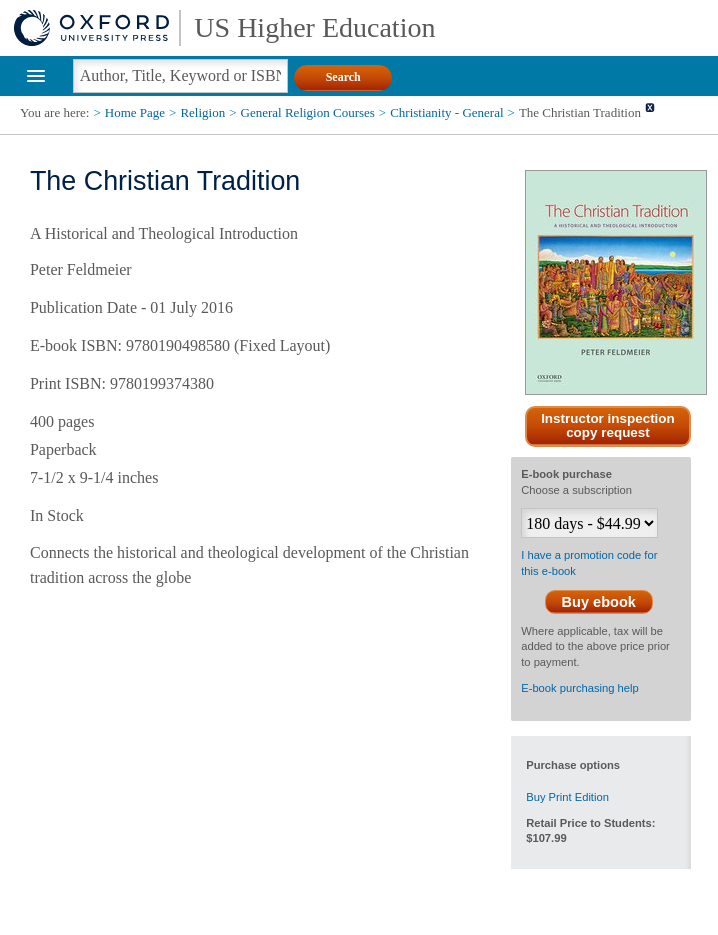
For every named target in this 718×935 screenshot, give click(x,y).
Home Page (135, 112)
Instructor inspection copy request (608, 426)
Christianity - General (446, 112)
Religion (202, 112)
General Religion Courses (308, 112)
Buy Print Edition (567, 797)
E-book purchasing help (580, 688)
